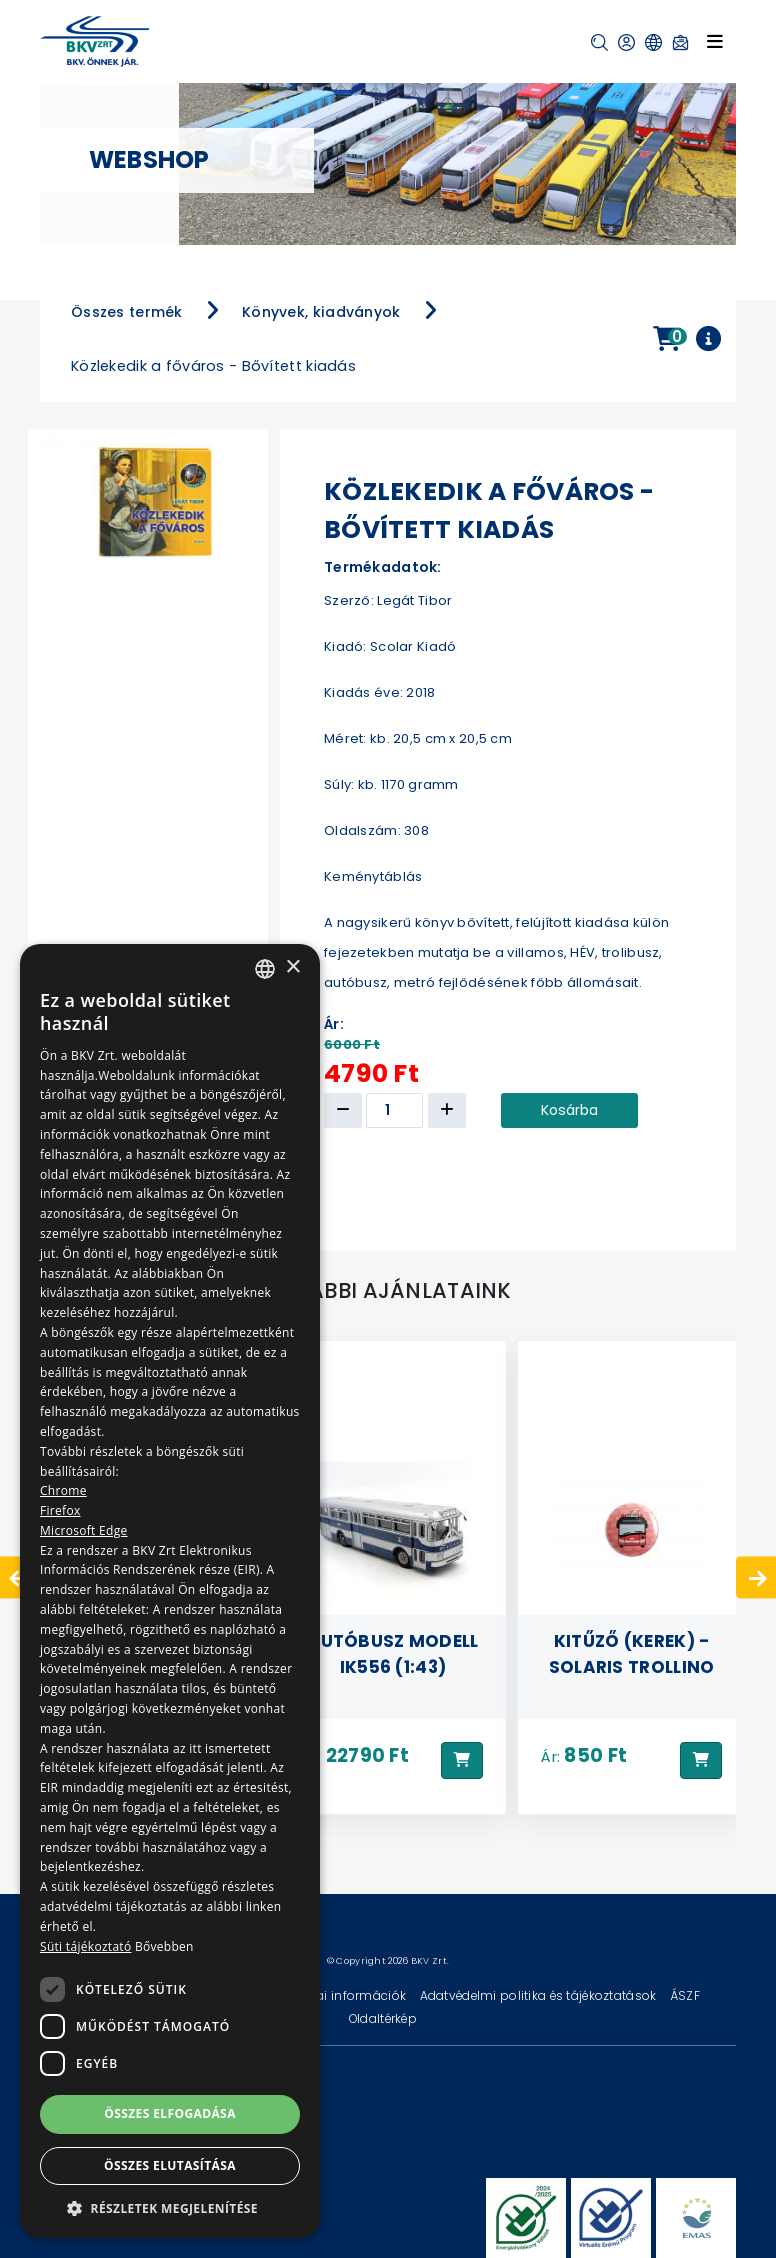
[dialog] (170, 1591)
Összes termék (127, 312)
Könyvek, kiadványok (321, 312)
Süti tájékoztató (85, 1946)
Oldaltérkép (383, 2018)
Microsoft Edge (84, 1530)
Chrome (63, 1490)
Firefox (60, 1510)
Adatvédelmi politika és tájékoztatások (540, 1995)
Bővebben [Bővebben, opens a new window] (164, 1946)
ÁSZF (685, 1995)
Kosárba (569, 1110)
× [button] (292, 967)
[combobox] (265, 969)
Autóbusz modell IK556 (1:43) (392, 1654)
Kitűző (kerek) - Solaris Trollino (632, 1654)
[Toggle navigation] (715, 41)
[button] (599, 42)
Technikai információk (339, 1995)
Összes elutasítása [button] (170, 2165)
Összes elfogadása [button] (170, 2113)
